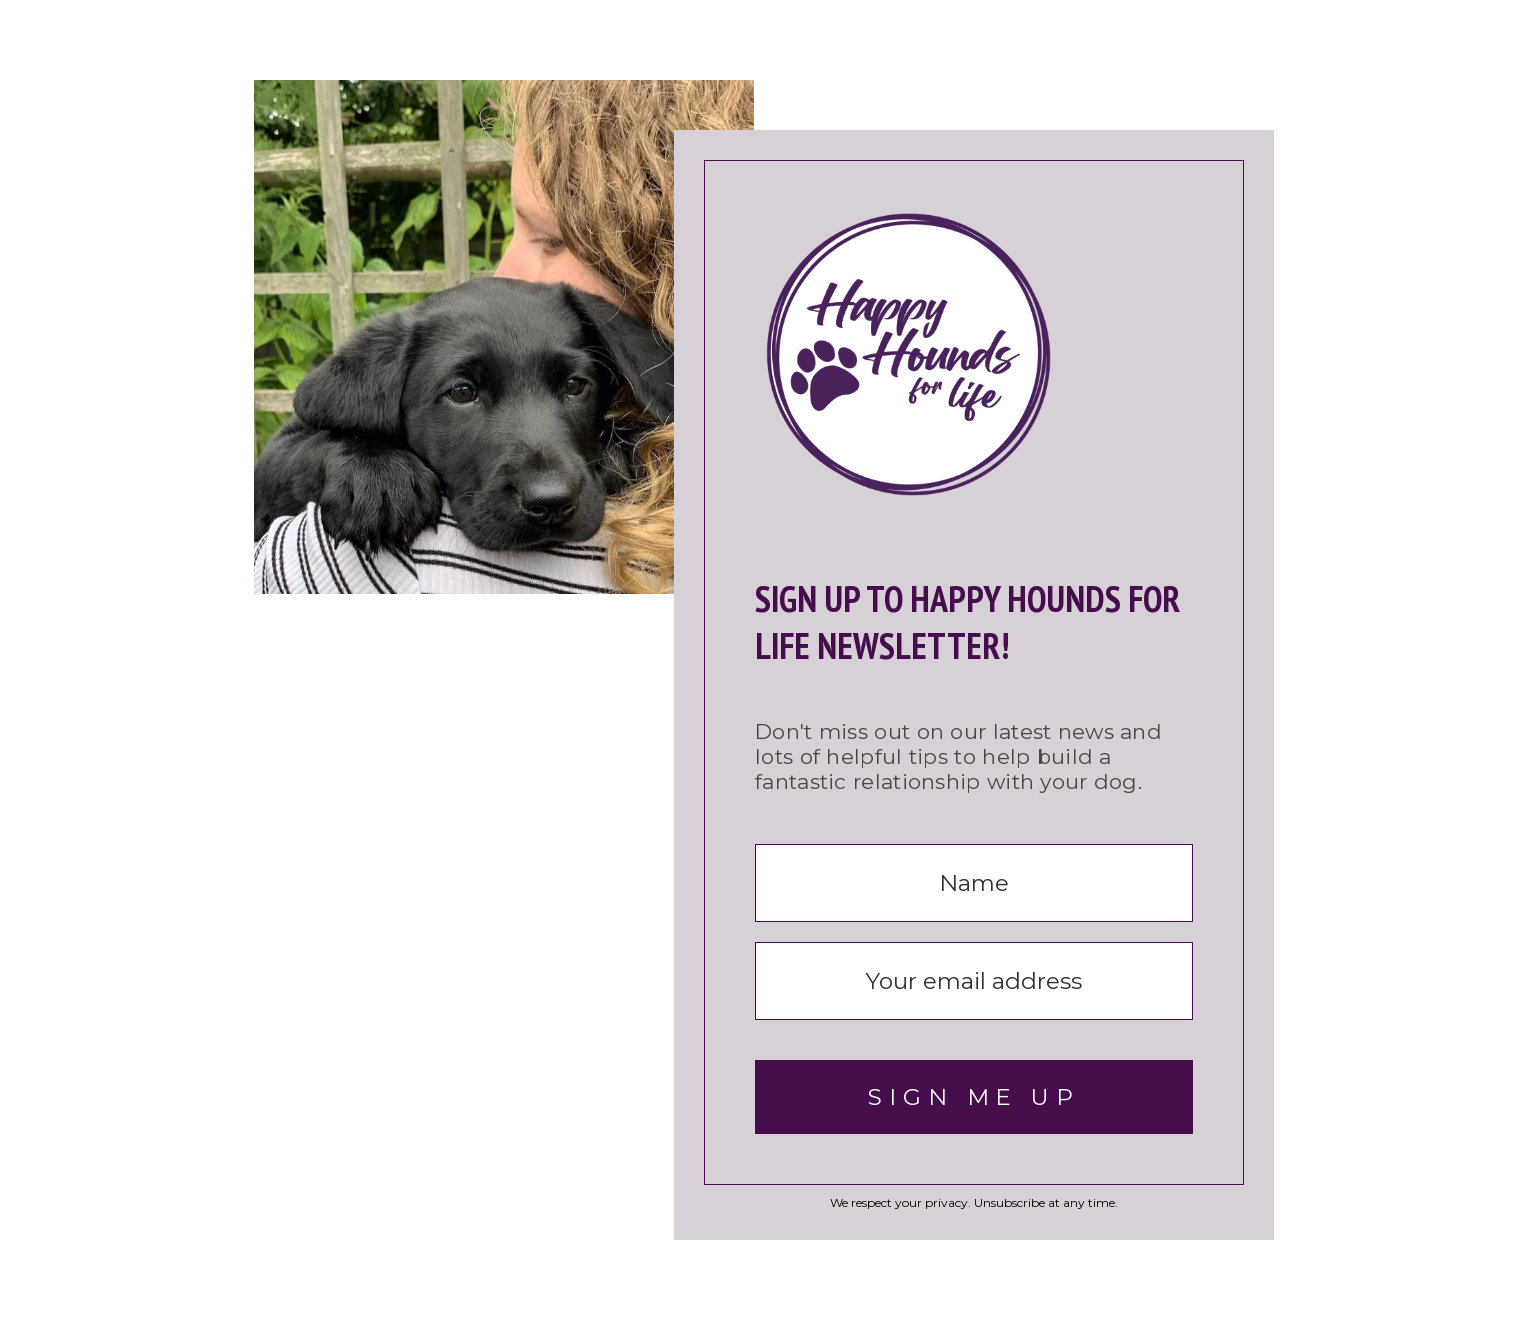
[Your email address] (974, 981)
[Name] (974, 883)
